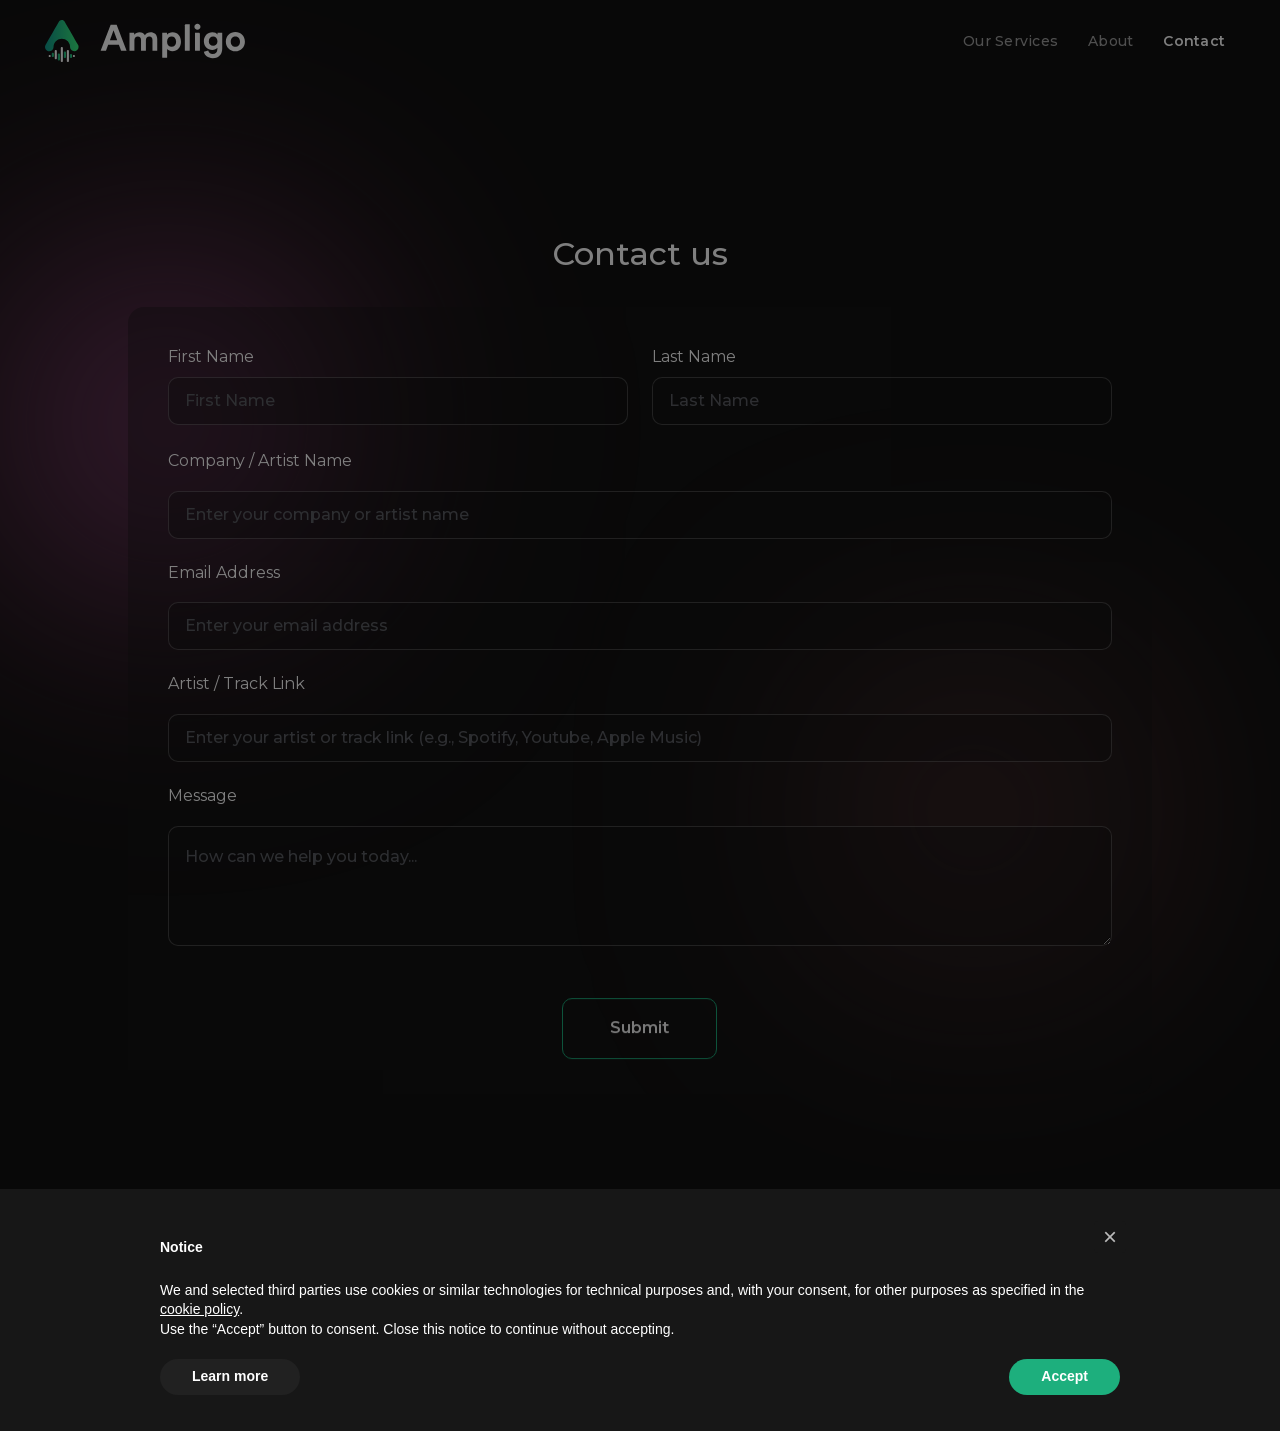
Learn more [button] (230, 1376)
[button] (1110, 1237)
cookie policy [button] (199, 1309)
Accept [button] (1064, 1376)
